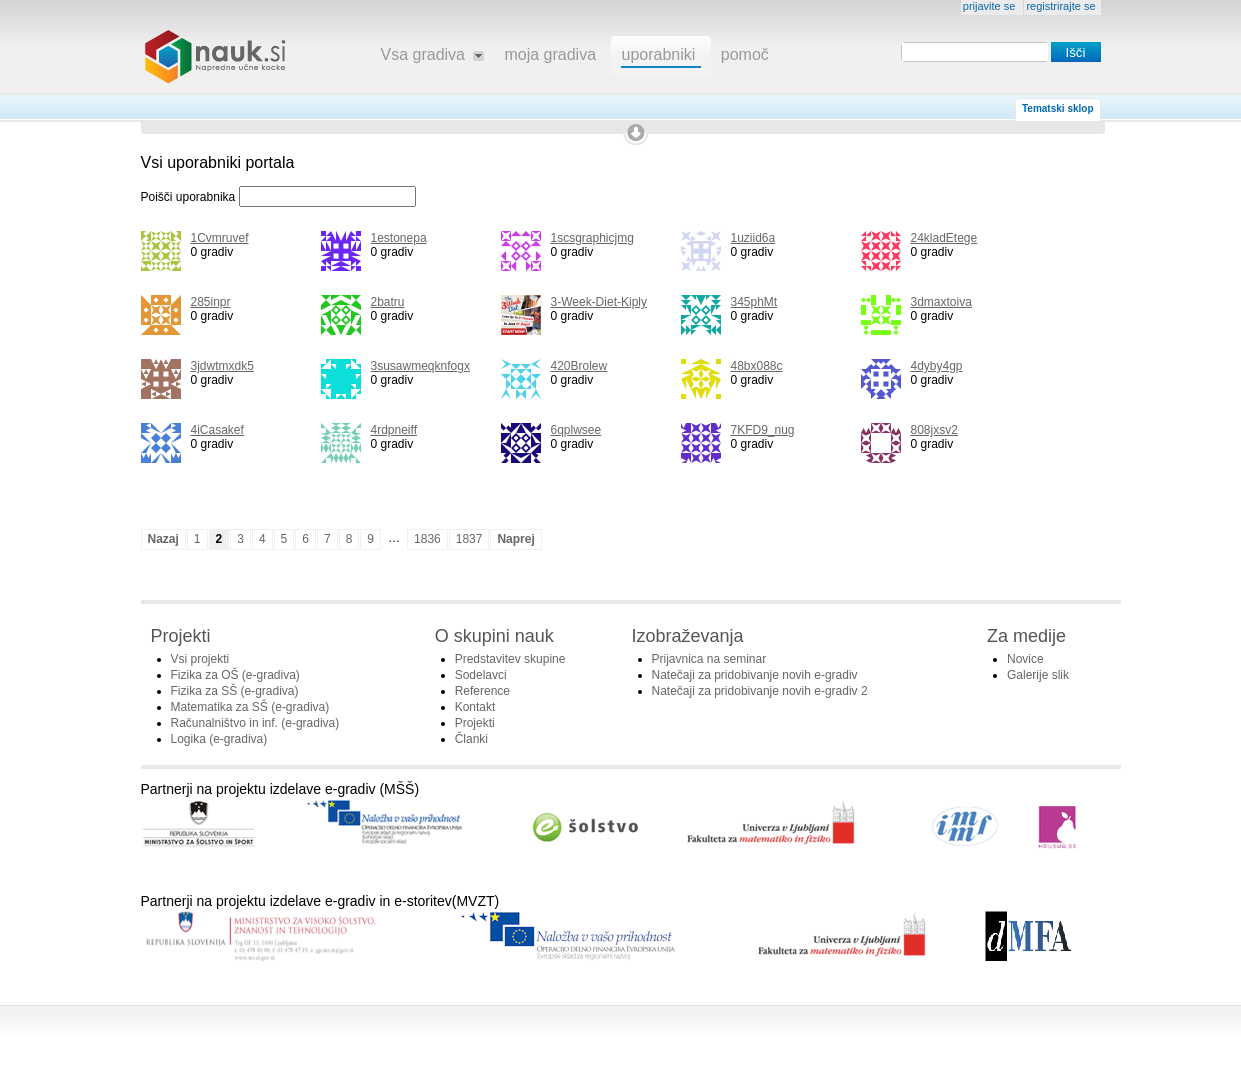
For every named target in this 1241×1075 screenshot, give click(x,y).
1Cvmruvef (220, 238)
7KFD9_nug (763, 430)
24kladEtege (944, 238)
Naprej (515, 539)
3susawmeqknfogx (420, 366)
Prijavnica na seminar (709, 659)
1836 (427, 539)
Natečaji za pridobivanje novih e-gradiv (755, 675)
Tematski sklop (1058, 108)
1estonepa (399, 238)
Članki (471, 739)
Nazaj (163, 539)
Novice (1025, 659)
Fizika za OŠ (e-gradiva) (235, 675)
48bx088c (757, 366)
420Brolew (579, 366)
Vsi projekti (200, 659)
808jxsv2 (934, 430)
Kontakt (475, 707)
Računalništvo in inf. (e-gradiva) (255, 723)
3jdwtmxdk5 (222, 366)
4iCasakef (217, 430)
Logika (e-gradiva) (219, 739)
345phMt (754, 302)
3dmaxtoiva (941, 302)
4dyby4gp (937, 366)
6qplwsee (576, 430)
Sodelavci (481, 675)
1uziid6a (753, 238)
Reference (482, 691)
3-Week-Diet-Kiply (599, 302)
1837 (469, 539)
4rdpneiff (394, 430)
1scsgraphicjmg (592, 238)
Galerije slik (1038, 675)
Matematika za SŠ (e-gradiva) (250, 707)
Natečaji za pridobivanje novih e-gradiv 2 (760, 691)
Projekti (475, 723)
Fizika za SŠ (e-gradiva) (235, 691)
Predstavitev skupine (510, 659)
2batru (388, 302)
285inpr (211, 302)
